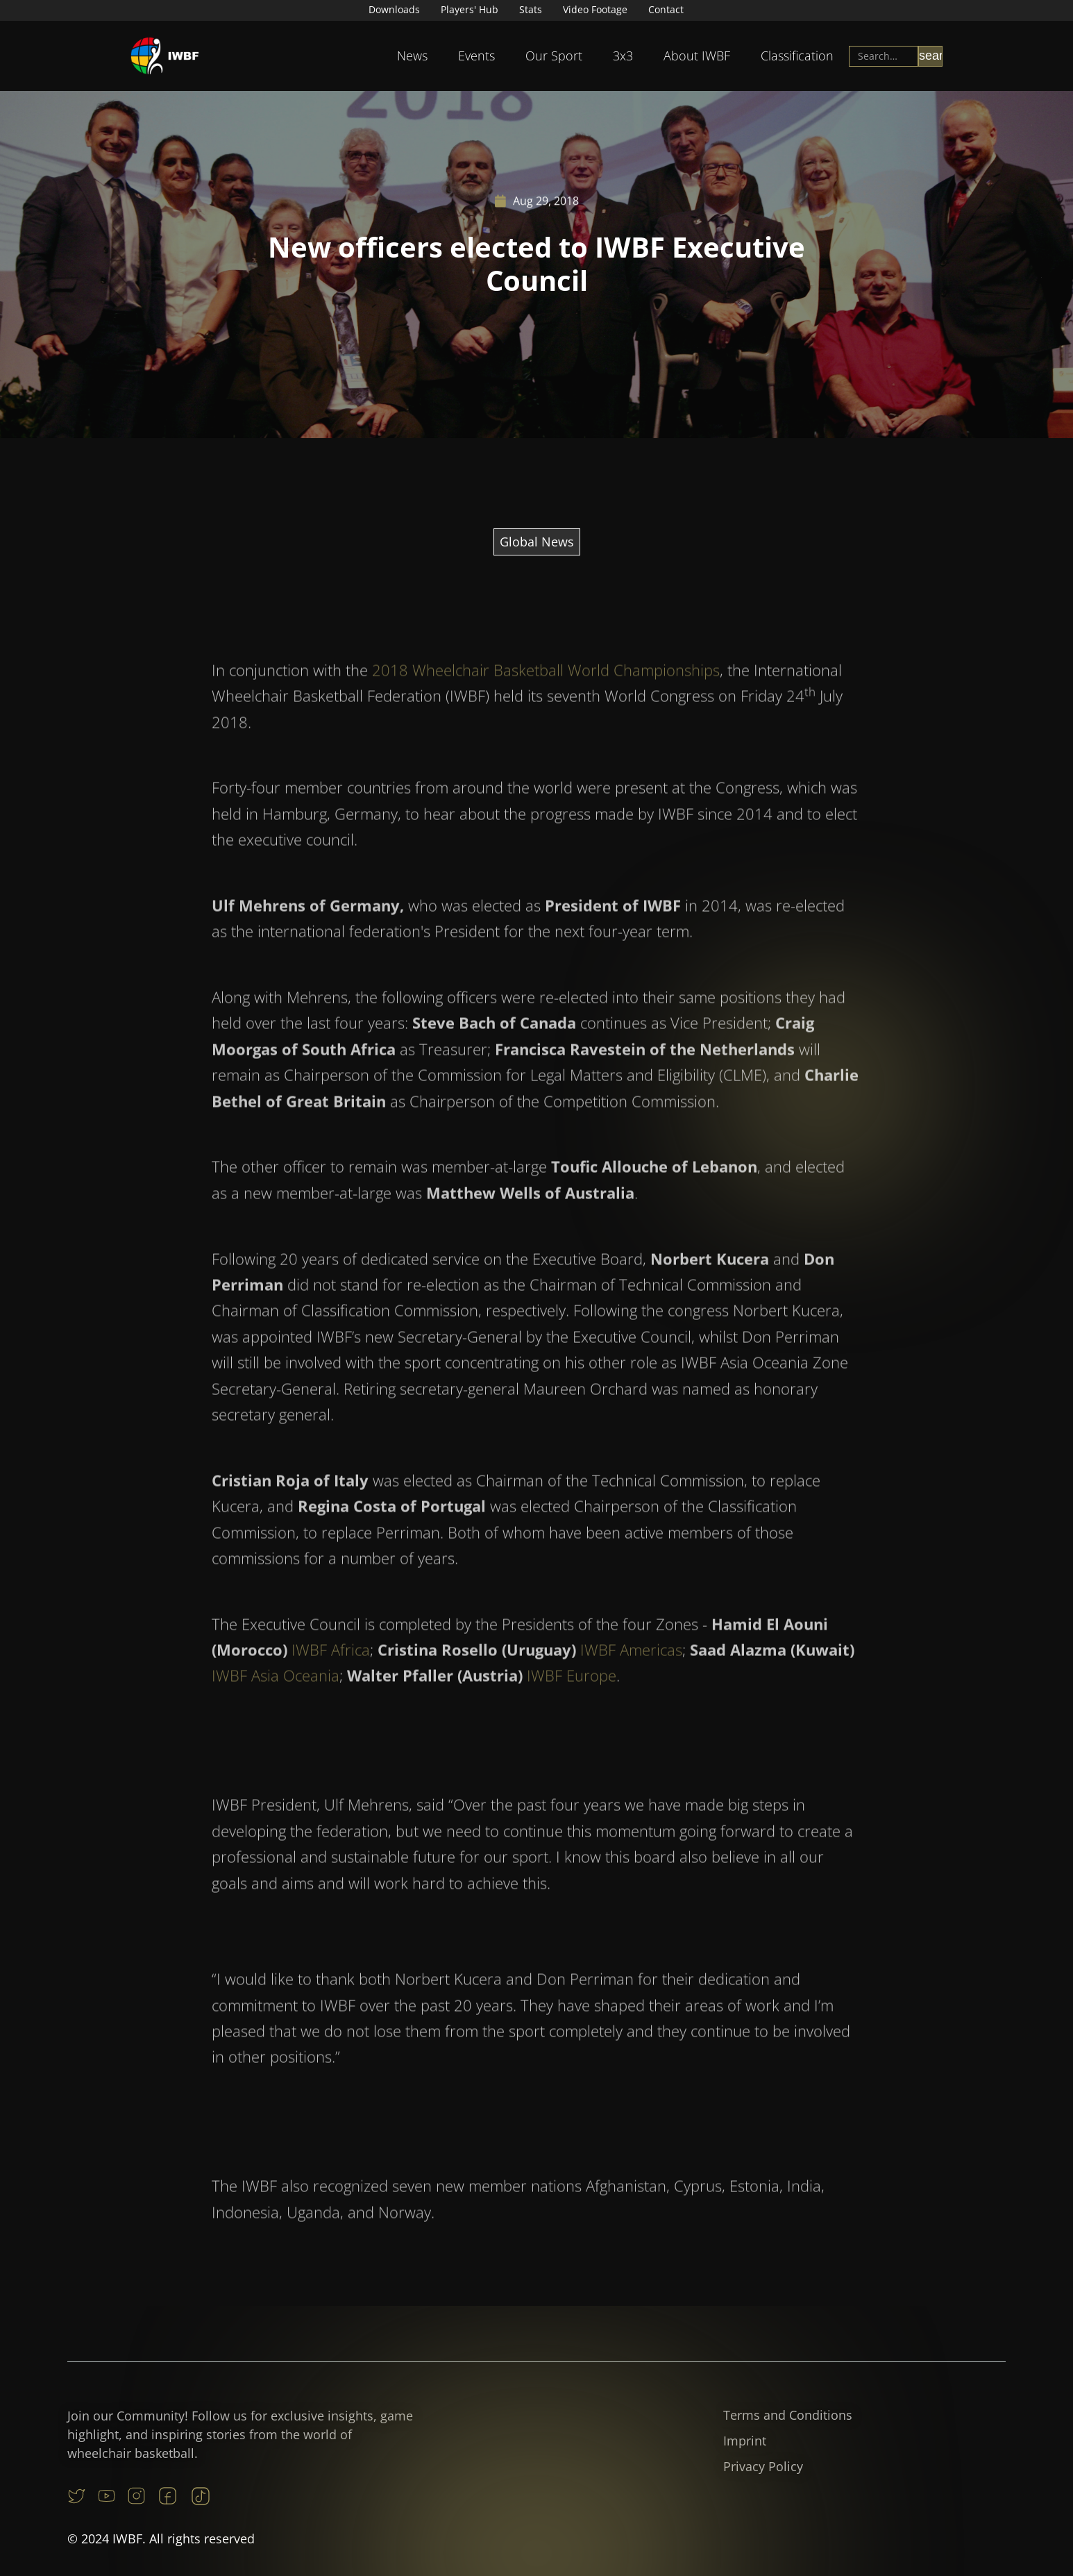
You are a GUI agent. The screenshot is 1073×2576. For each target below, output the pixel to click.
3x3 (623, 55)
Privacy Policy (763, 2466)
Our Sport (553, 55)
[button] (412, 56)
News (412, 55)
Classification (797, 55)
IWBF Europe (571, 1708)
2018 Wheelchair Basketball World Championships (546, 702)
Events (476, 55)
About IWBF (697, 55)
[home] (165, 55)
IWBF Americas (631, 1682)
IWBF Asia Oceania (275, 1708)
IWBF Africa (331, 1682)
